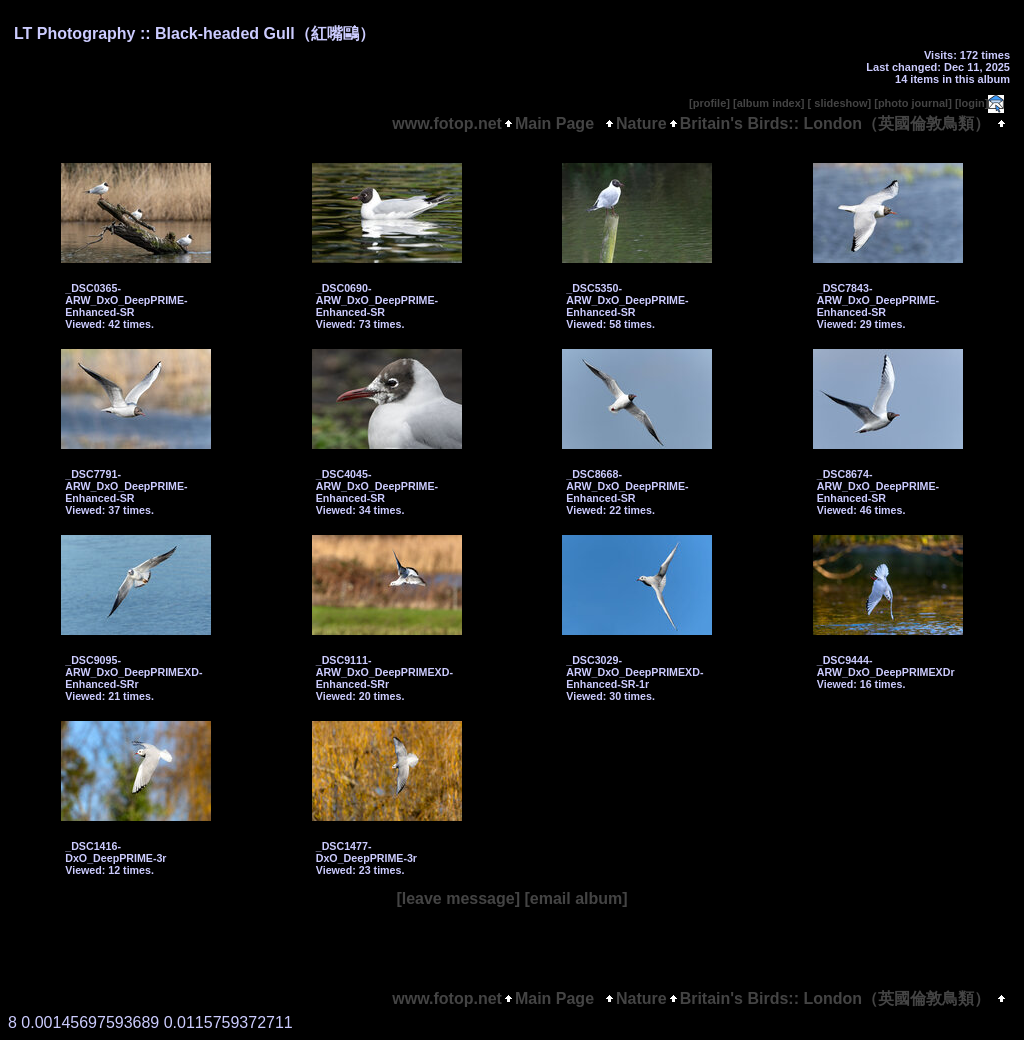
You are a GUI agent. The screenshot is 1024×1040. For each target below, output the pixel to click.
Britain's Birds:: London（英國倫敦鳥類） (835, 123)
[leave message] (458, 898)
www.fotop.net (447, 123)
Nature (641, 123)
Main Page (559, 123)
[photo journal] (913, 103)
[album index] (769, 103)
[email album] (575, 898)
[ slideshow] (840, 103)
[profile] (709, 103)
